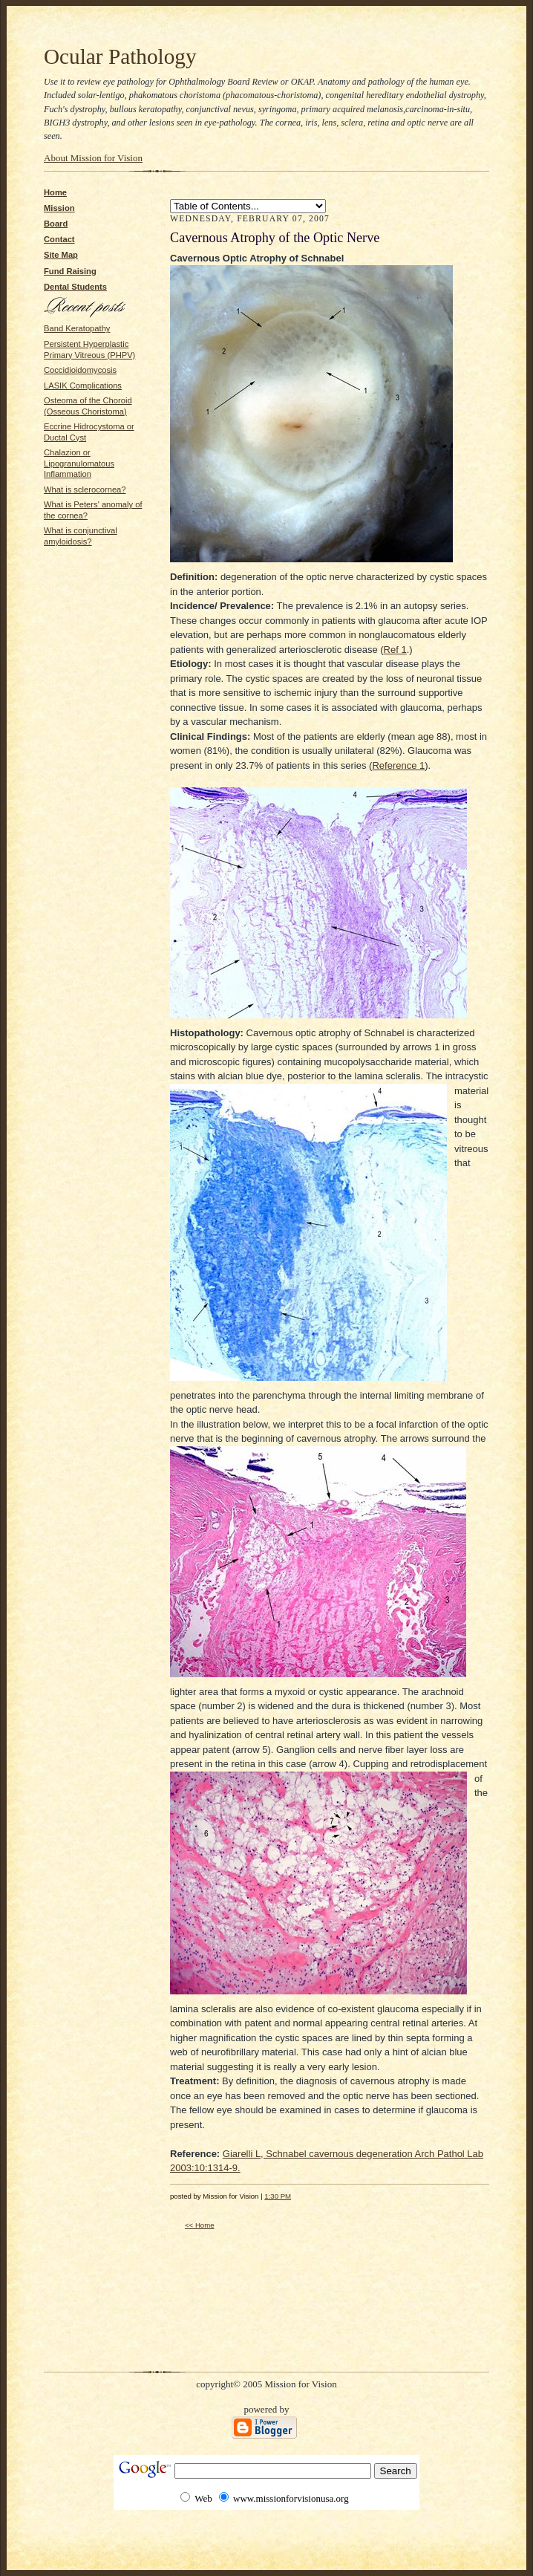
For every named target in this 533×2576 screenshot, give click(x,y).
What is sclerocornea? (85, 489)
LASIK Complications (83, 385)
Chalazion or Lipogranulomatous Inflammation (79, 463)
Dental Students (75, 286)
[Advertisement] (88, 593)
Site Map (61, 254)
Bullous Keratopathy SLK (248, 206)
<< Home (200, 2225)
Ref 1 (395, 649)
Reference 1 (398, 765)
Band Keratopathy (77, 328)
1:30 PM (277, 2196)
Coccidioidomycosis (80, 369)
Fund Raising (70, 271)
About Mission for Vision (93, 157)
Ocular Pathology (120, 56)
